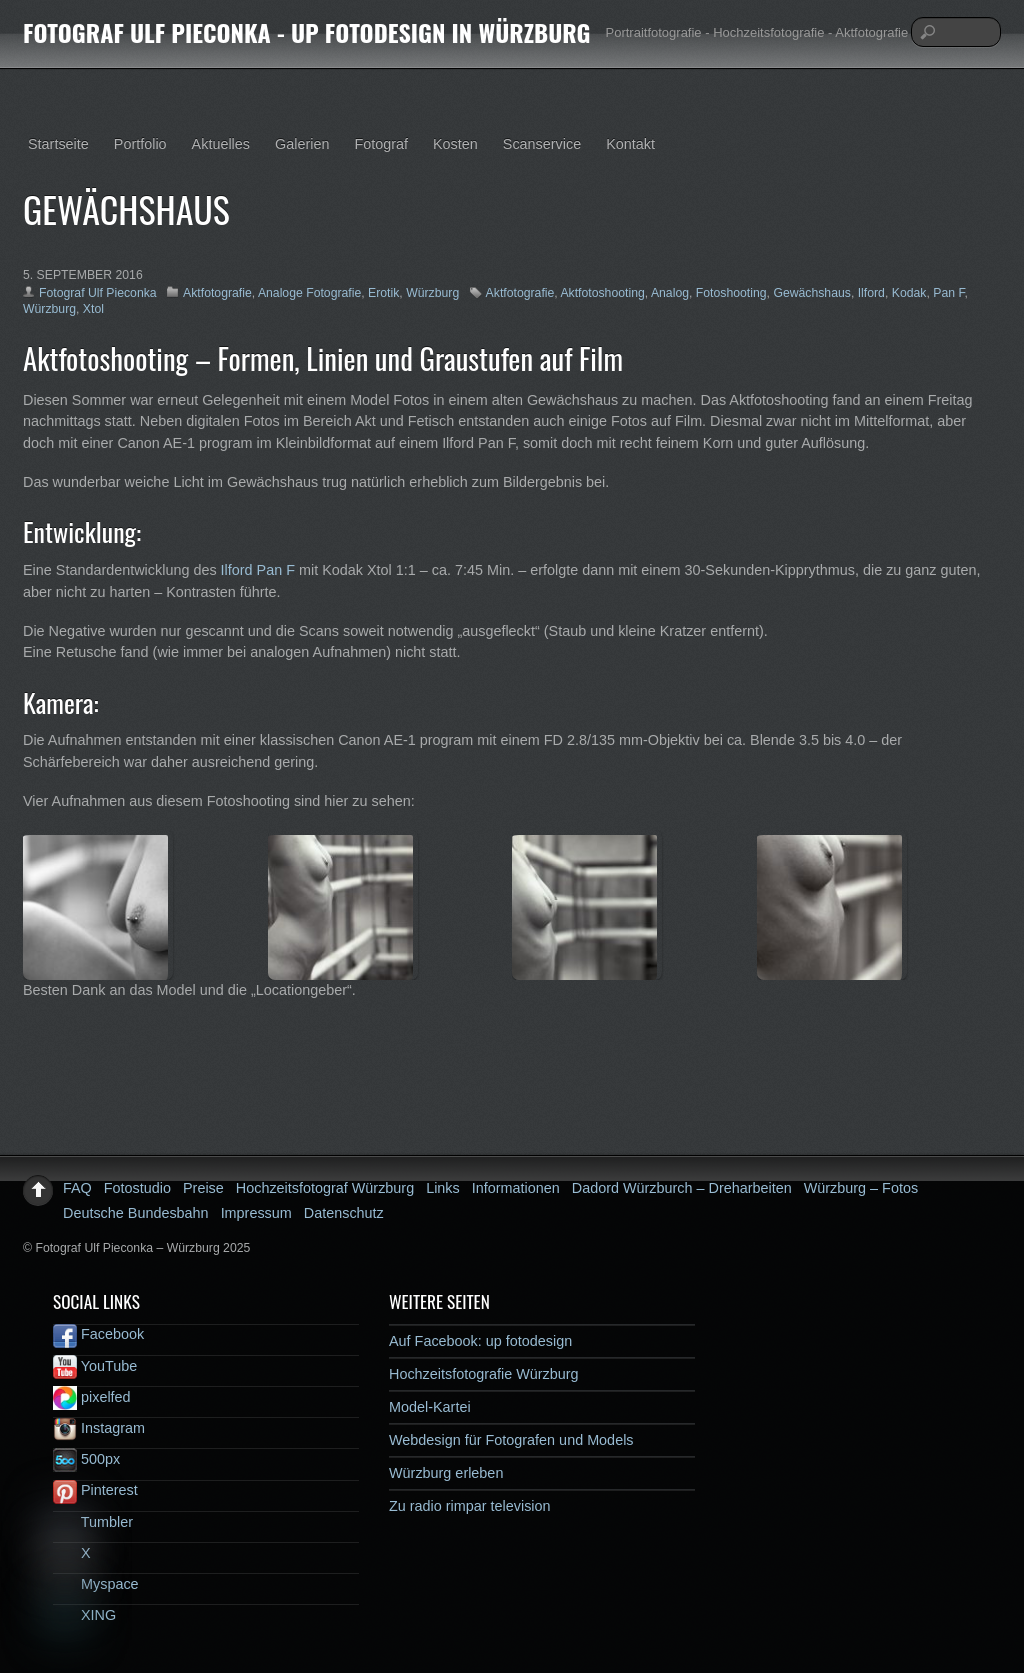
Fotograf (381, 144)
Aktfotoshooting (602, 293)
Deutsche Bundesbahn (136, 1213)
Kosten (455, 144)
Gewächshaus (812, 293)
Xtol (93, 309)
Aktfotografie (217, 293)
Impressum (256, 1213)
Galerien (302, 144)
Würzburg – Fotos (861, 1188)
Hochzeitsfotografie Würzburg (484, 1374)
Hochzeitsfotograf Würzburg (325, 1188)
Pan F (948, 293)
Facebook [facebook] (98, 1334)
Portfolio (140, 144)
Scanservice (542, 144)
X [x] (72, 1553)
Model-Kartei (430, 1407)
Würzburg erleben (446, 1473)
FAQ (77, 1188)
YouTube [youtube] (95, 1366)
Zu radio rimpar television (470, 1506)
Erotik (383, 293)
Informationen (516, 1188)
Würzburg (432, 293)
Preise (203, 1188)
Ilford (871, 293)
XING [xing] (84, 1615)
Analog (670, 293)
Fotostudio (137, 1188)
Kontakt (630, 144)
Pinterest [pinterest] (95, 1490)
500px (86, 1459)
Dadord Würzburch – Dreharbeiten (682, 1188)
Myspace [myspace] (96, 1584)
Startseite (58, 144)
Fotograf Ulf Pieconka (98, 293)
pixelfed (92, 1397)
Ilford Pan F (258, 570)
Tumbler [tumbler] (93, 1522)
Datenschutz (344, 1213)
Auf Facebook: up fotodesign (480, 1341)
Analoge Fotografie (309, 293)
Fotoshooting (731, 293)
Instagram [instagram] (99, 1428)
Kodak (909, 293)
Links (443, 1188)
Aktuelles (221, 144)
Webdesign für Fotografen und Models (511, 1440)
